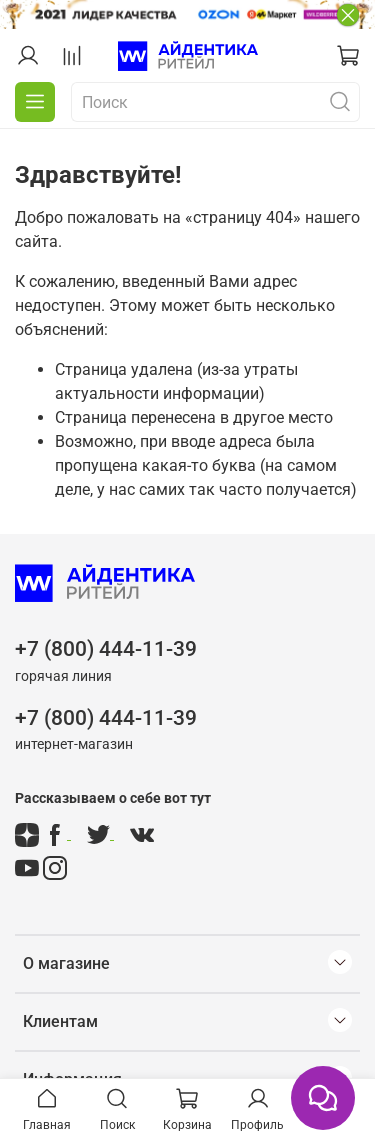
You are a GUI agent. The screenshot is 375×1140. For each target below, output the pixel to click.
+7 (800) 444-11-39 (106, 649)
